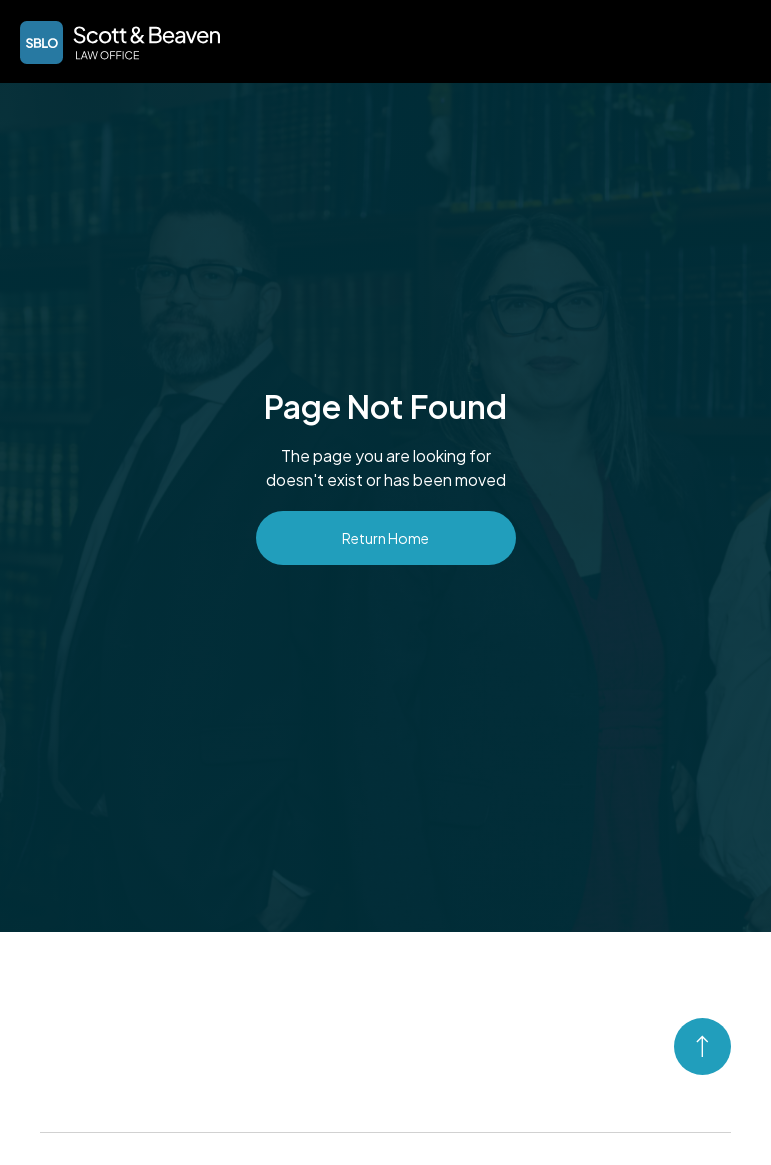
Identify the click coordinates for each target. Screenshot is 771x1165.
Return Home (385, 538)
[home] (120, 42)
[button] (727, 40)
